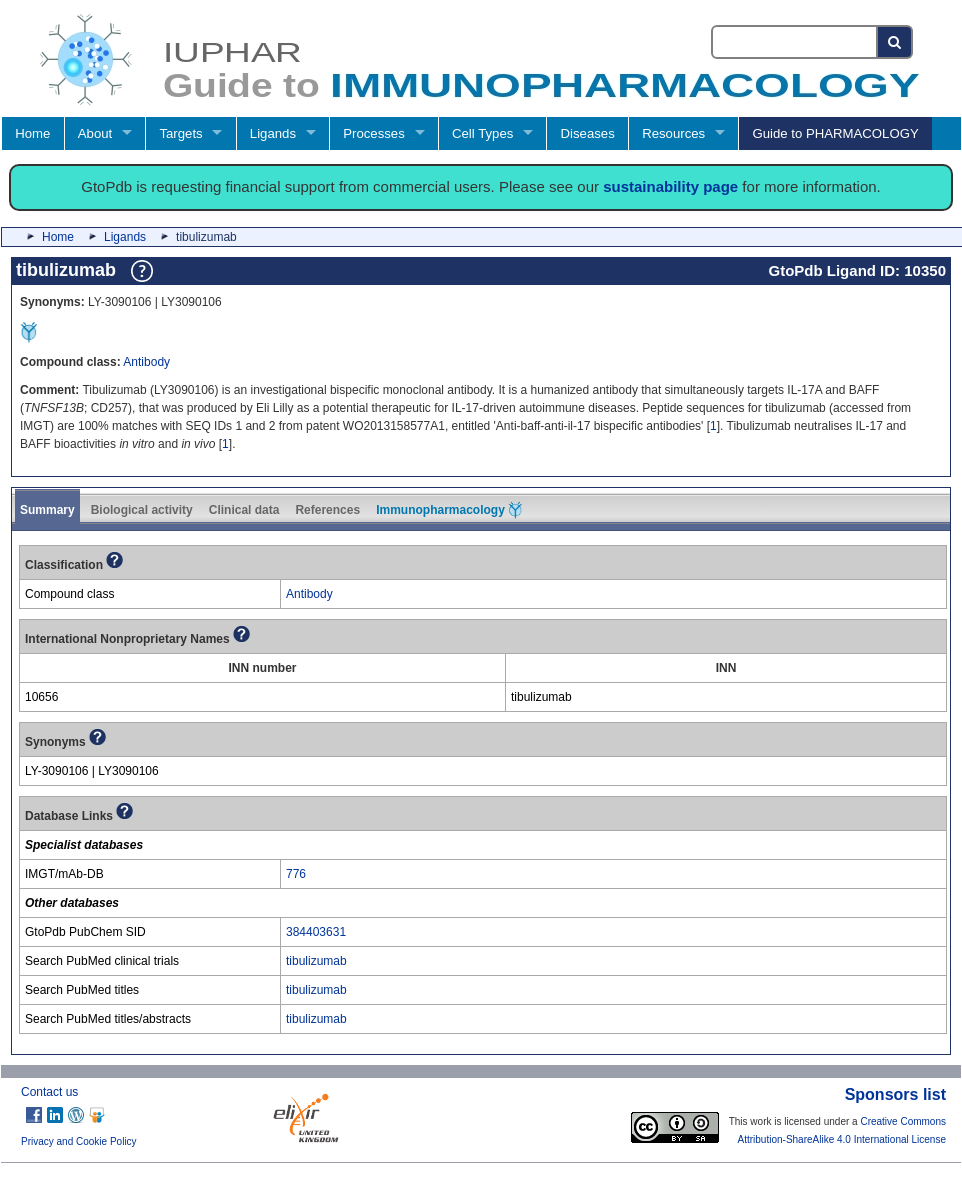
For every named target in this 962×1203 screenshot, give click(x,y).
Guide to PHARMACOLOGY (835, 133)
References (327, 510)
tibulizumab (316, 961)
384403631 (316, 932)
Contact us (49, 1092)
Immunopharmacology (449, 510)
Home (32, 133)
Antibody (146, 362)
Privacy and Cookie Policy (79, 1141)
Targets (180, 133)
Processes (374, 133)
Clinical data (244, 510)
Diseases (588, 133)
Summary (47, 510)
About (95, 133)
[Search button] (895, 42)
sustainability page (670, 186)
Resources (673, 133)
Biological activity (142, 510)
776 (296, 874)
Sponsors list (895, 1094)
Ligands (273, 133)
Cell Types (482, 133)
